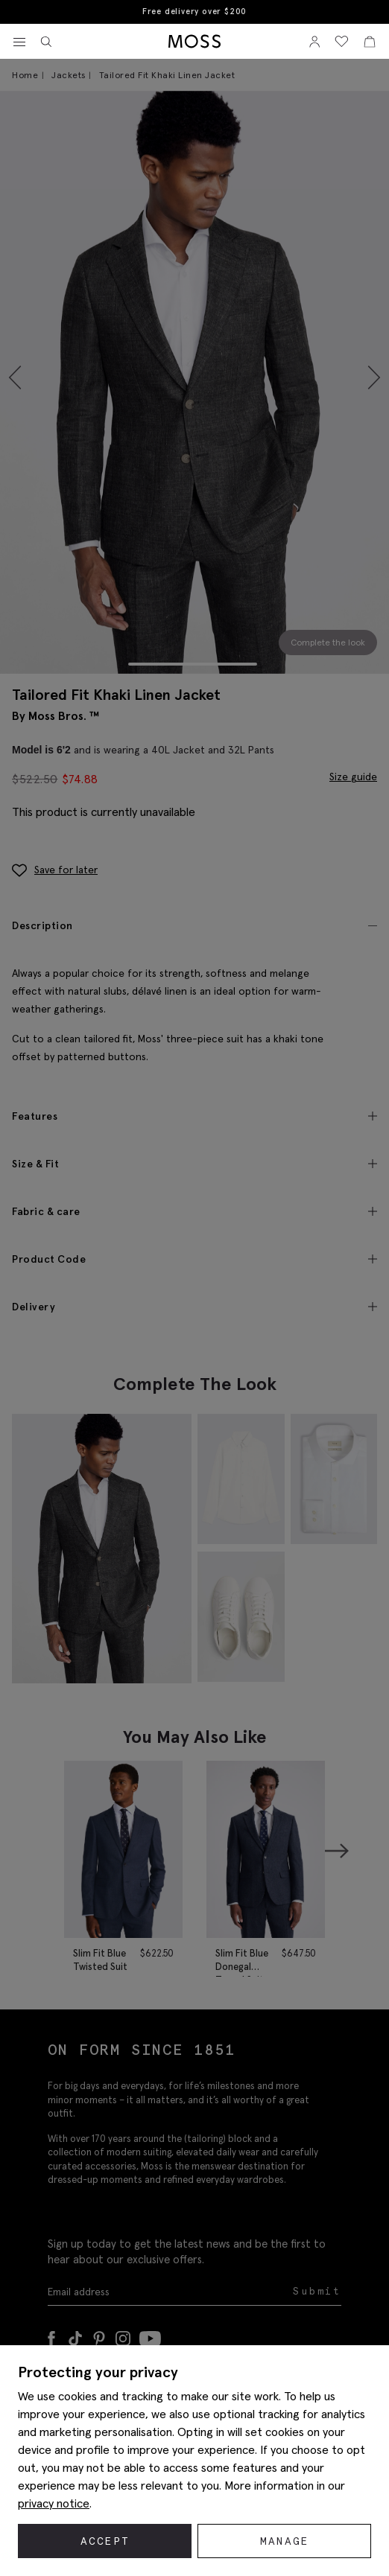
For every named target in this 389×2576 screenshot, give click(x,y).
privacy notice (53, 2503)
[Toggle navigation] (19, 42)
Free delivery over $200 (194, 11)
